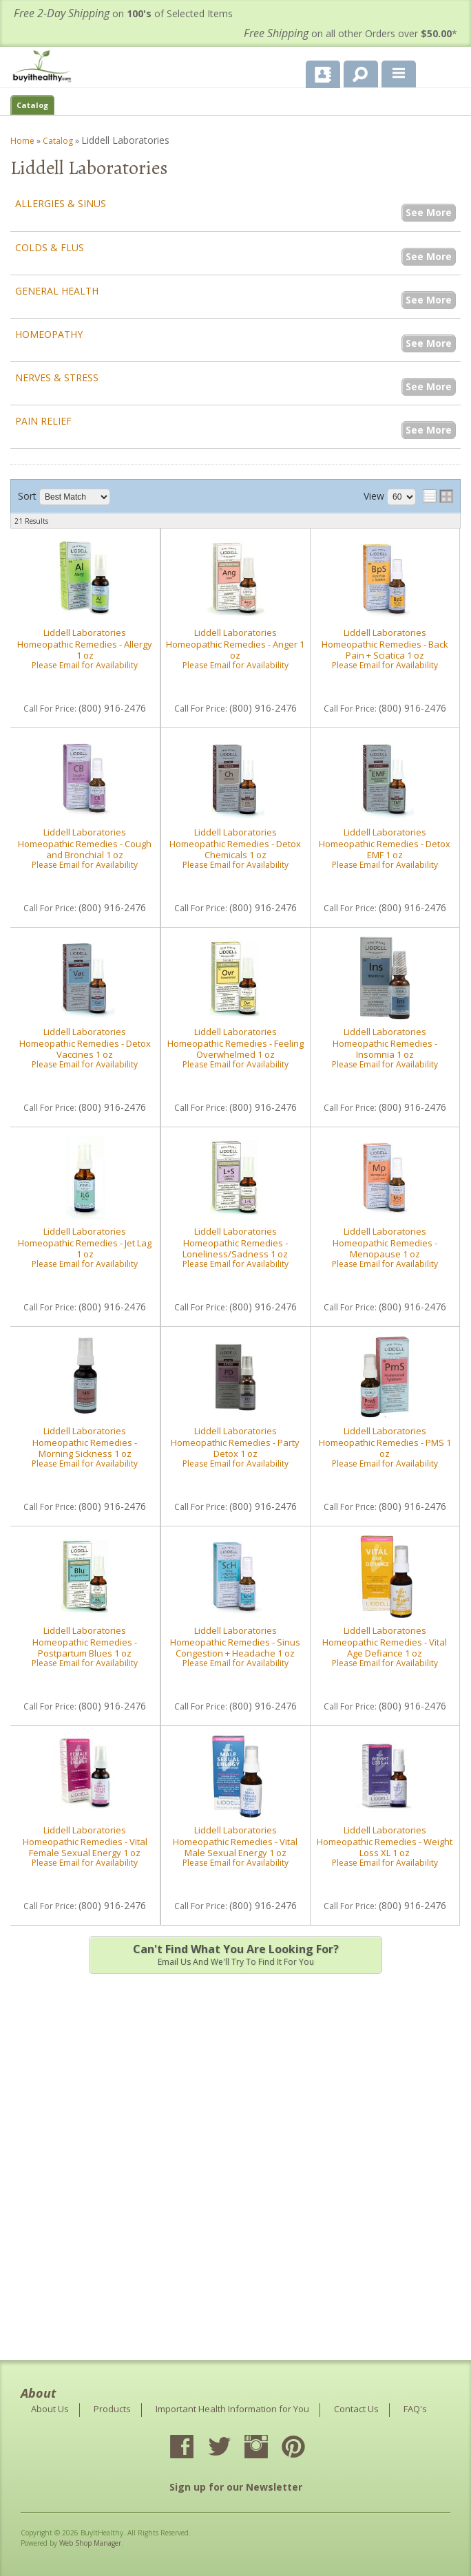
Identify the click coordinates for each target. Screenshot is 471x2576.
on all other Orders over (350, 33)
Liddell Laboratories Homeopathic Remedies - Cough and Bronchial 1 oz (84, 843)
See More (429, 212)
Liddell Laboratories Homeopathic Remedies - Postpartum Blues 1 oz (84, 1641)
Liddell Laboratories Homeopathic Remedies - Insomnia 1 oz (385, 1043)
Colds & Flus (49, 247)
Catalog (32, 105)
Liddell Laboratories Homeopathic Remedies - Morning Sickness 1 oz (84, 1442)
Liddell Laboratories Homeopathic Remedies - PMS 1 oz (385, 1442)
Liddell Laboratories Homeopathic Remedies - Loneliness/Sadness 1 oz (235, 1242)
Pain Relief (43, 420)
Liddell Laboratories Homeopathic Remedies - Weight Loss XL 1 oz (384, 1841)
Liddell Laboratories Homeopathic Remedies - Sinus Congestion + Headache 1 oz (235, 1641)
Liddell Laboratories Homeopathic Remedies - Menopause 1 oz (385, 1242)
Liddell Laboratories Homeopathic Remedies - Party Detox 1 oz (235, 1442)
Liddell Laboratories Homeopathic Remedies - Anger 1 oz (235, 643)
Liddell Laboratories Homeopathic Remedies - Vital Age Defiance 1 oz (384, 1641)
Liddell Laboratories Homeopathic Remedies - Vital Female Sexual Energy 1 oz (85, 1841)
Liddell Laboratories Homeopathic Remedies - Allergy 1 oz (84, 643)
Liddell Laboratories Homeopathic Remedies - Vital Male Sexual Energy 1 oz (235, 1841)
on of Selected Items (123, 13)
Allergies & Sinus (60, 203)
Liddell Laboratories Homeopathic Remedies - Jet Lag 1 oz (84, 1242)
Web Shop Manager (90, 2543)
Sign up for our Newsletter (235, 2486)
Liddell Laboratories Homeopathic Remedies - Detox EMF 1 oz (384, 843)
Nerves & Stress (56, 377)
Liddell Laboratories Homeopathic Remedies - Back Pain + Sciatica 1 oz (385, 643)
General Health (56, 290)
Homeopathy (49, 334)
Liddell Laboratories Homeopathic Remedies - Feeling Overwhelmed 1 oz (235, 1043)
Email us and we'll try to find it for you (235, 1954)
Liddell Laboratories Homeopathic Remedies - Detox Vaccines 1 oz (85, 1043)
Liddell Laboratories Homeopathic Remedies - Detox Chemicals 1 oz (235, 843)
